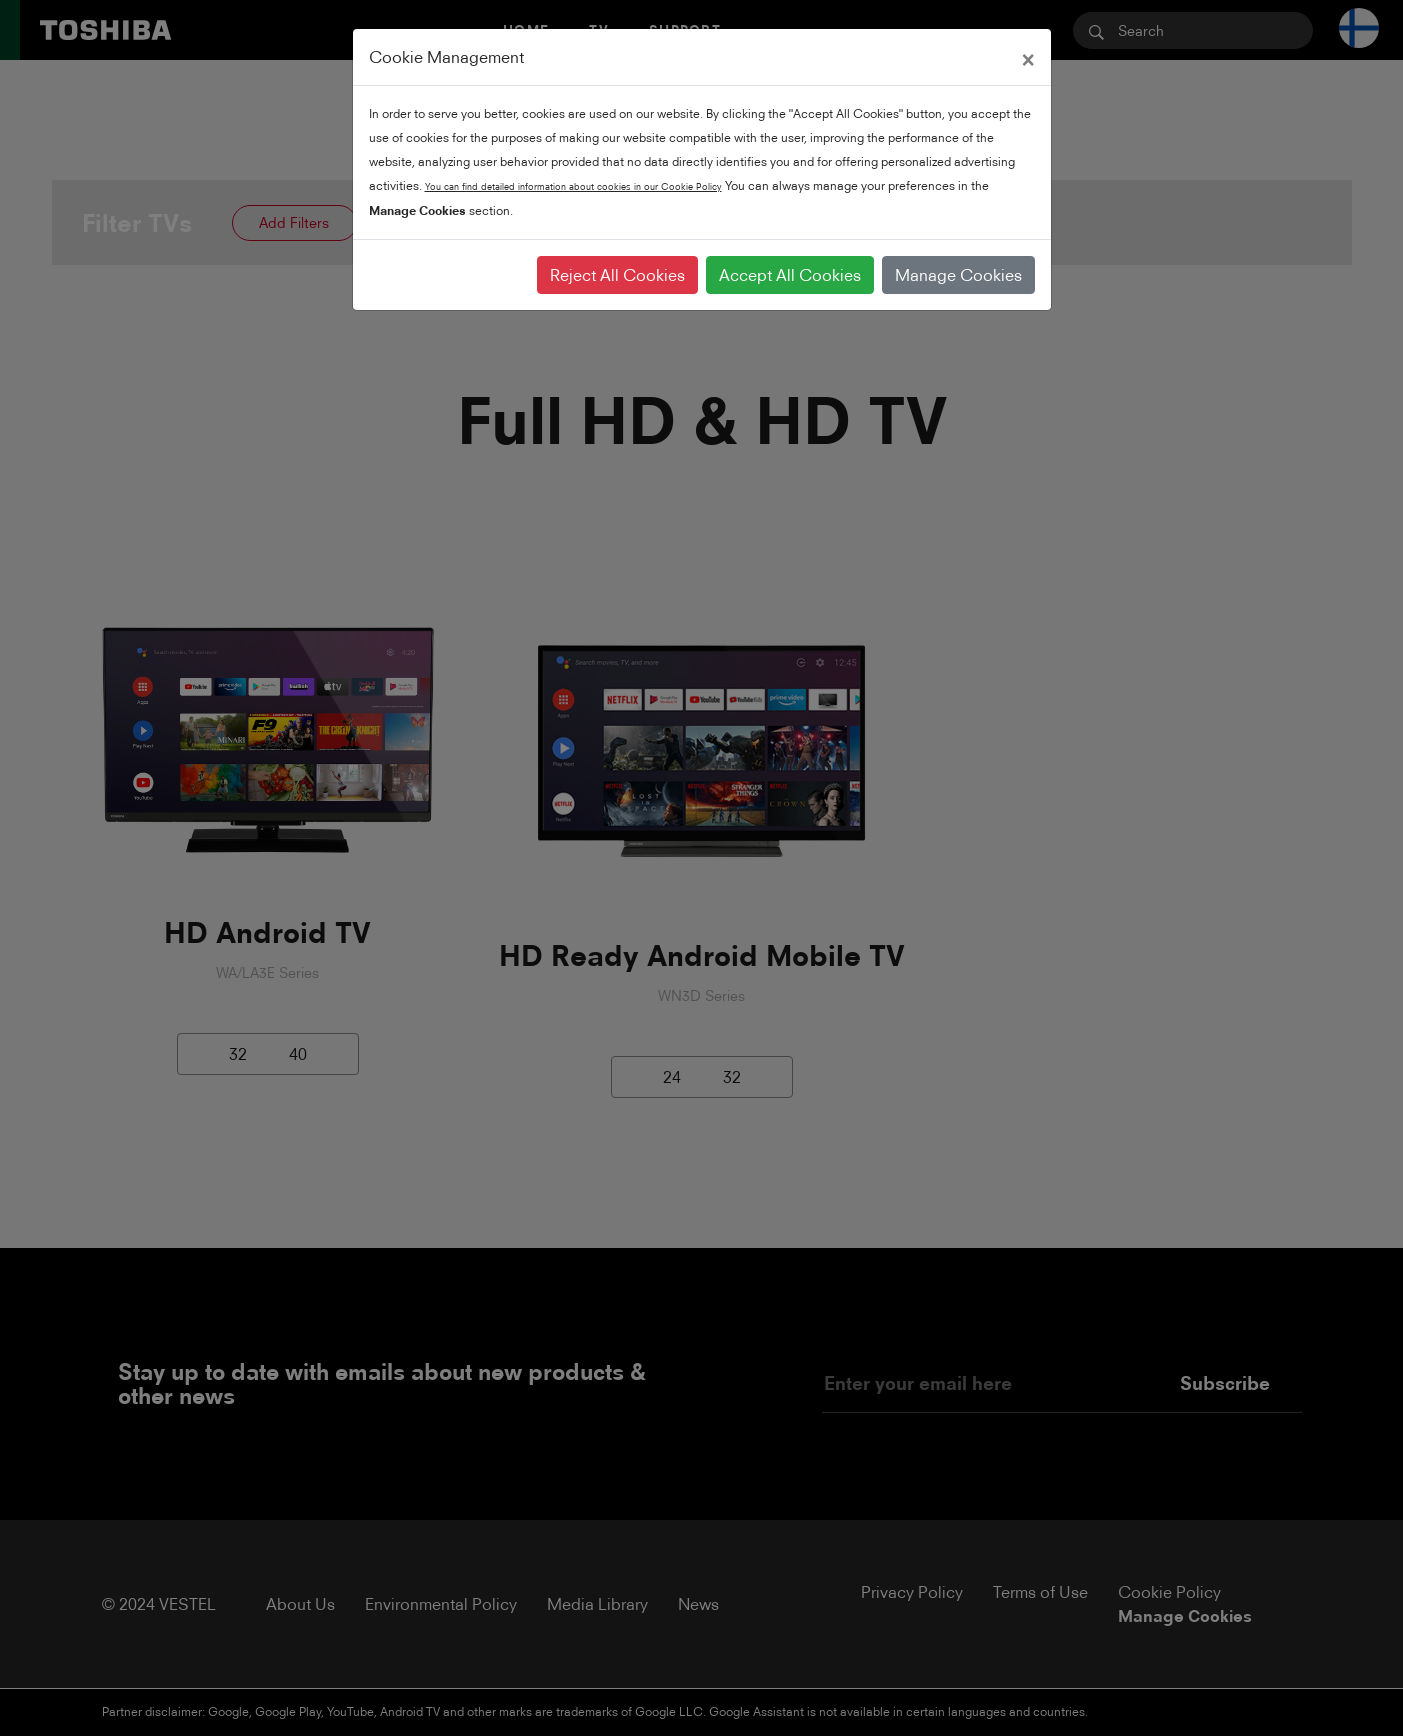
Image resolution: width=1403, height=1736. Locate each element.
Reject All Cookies (617, 275)
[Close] (1028, 57)
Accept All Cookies (790, 275)
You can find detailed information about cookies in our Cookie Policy (573, 186)
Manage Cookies (958, 275)
